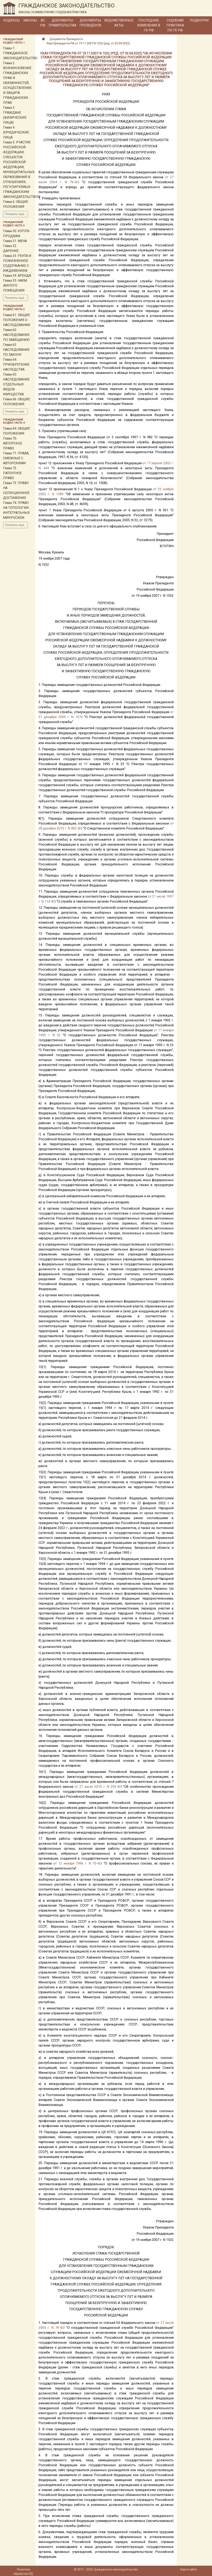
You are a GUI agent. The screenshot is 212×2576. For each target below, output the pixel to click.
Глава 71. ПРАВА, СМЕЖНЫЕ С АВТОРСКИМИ (16, 458)
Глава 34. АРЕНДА (17, 276)
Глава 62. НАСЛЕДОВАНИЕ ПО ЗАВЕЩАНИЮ (16, 335)
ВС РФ (42, 22)
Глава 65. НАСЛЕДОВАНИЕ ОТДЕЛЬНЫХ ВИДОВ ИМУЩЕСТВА (16, 384)
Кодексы (11, 20)
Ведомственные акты (118, 22)
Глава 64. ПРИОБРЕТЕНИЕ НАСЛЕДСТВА (16, 364)
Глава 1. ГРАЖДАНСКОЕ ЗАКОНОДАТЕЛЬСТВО (20, 53)
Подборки (199, 20)
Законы (30, 20)
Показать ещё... (15, 214)
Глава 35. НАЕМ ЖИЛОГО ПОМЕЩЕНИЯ (15, 285)
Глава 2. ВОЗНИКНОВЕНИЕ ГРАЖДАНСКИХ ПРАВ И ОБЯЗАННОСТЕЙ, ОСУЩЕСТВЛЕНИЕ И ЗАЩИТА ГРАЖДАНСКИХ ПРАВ (17, 83)
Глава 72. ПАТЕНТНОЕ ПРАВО (12, 473)
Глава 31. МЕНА (15, 241)
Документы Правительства (62, 22)
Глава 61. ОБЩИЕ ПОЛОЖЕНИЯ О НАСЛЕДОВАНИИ (16, 320)
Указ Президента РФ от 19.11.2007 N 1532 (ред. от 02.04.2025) (88, 43)
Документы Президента (90, 22)
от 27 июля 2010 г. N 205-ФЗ (98, 1787)
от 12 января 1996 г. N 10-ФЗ (77, 1863)
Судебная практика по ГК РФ (175, 25)
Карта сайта (188, 2569)
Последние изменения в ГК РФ (148, 25)
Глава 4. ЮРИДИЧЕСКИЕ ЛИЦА (16, 132)
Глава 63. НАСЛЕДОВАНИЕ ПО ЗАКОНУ (16, 350)
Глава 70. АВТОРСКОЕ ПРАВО (12, 443)
